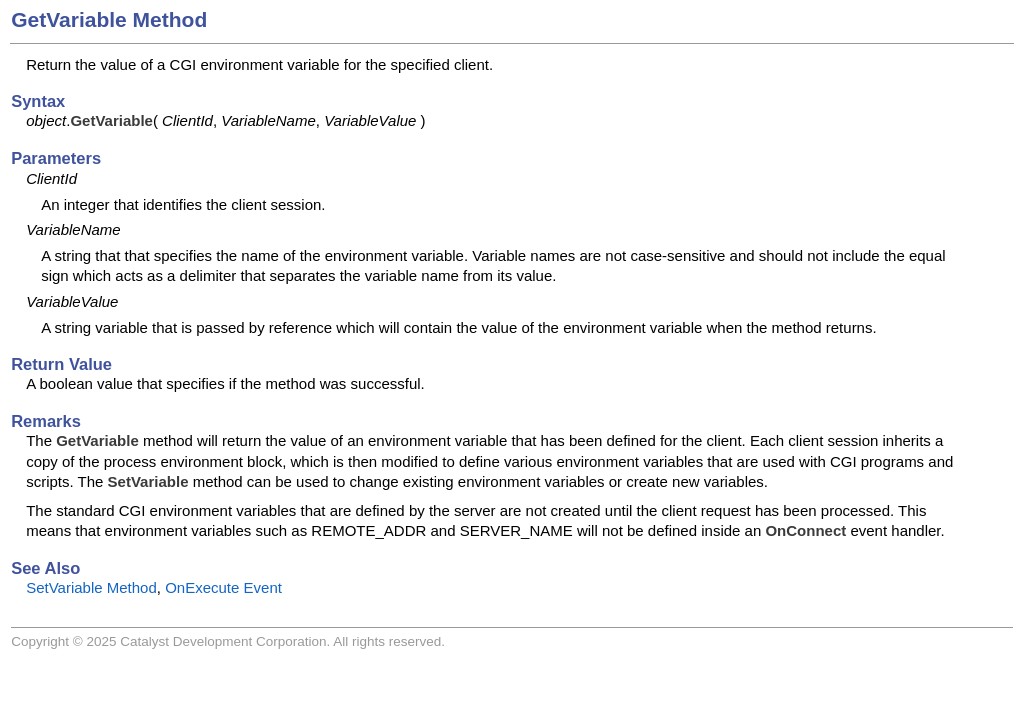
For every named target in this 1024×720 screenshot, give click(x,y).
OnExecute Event (223, 587)
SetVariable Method (91, 587)
